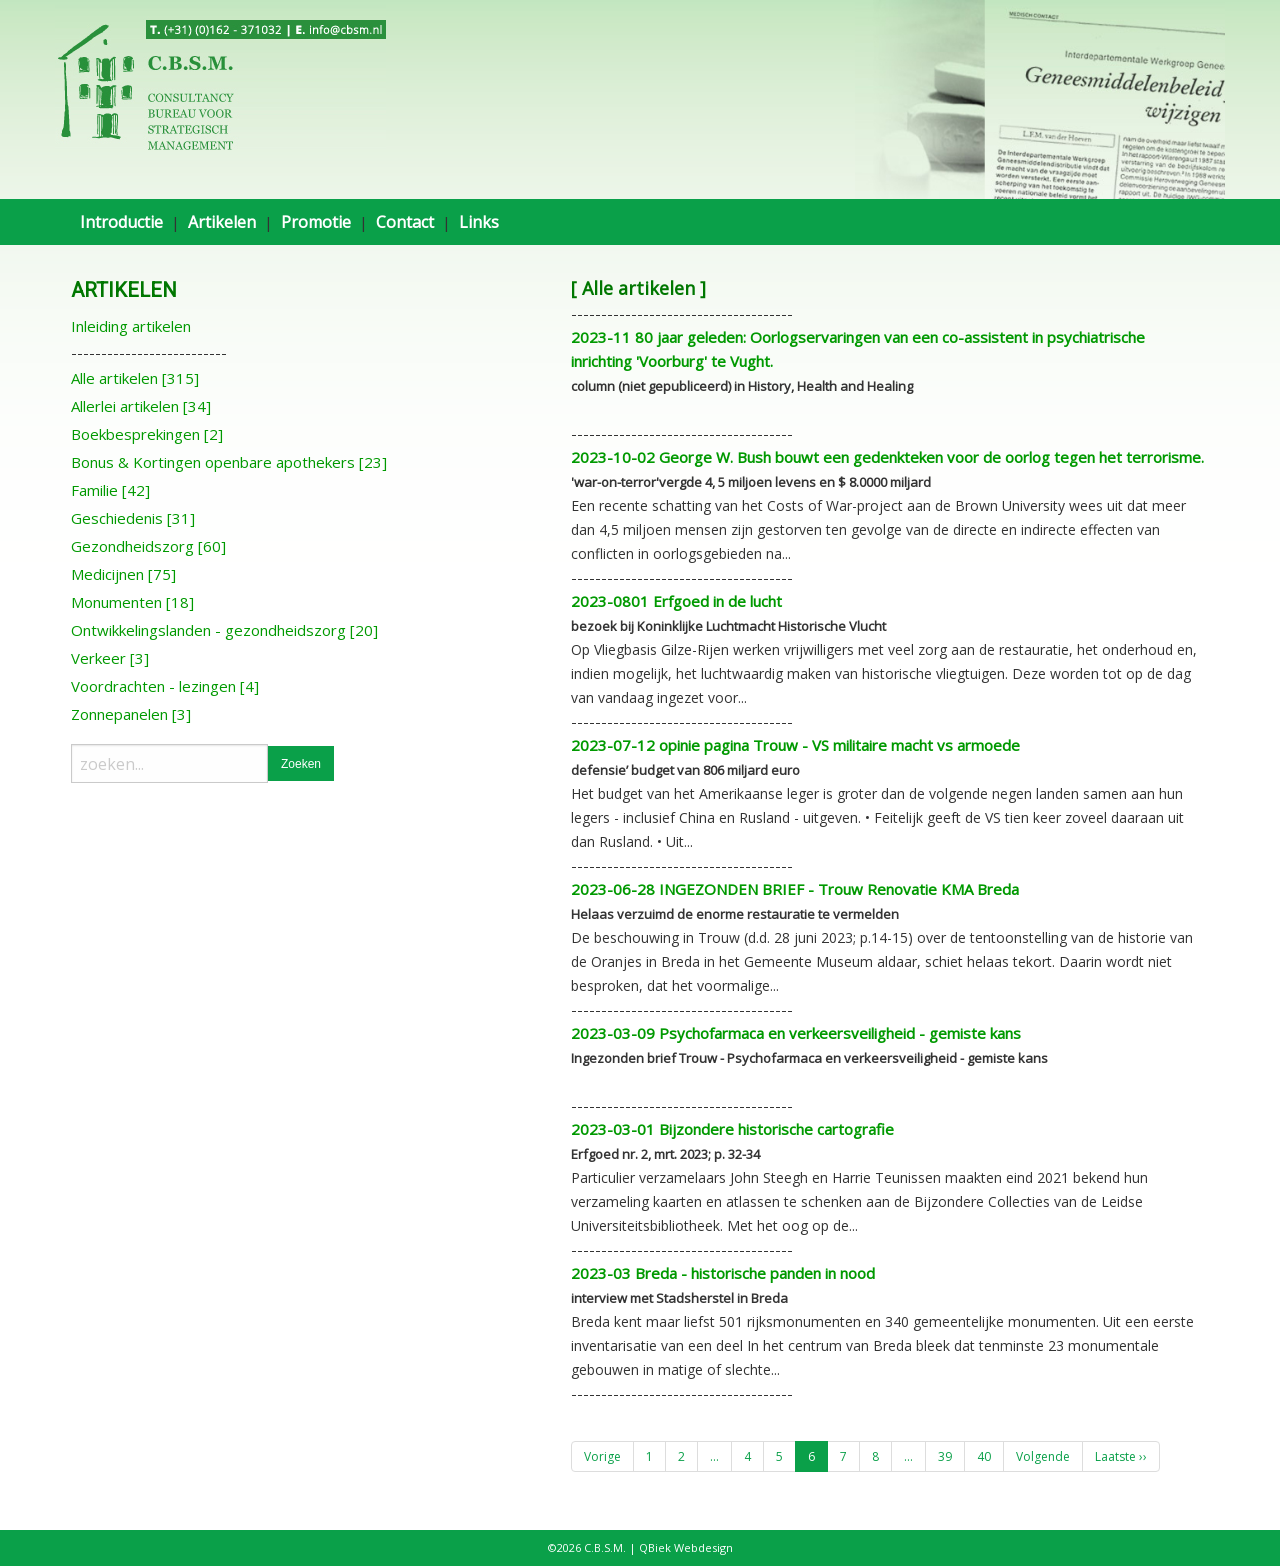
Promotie (316, 222)
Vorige (602, 1456)
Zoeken (301, 764)
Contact (405, 222)
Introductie (121, 222)
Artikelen (222, 222)
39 (945, 1456)
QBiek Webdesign (686, 1547)
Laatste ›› (1121, 1456)
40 (984, 1456)
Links (479, 222)
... (714, 1456)
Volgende (1043, 1456)
